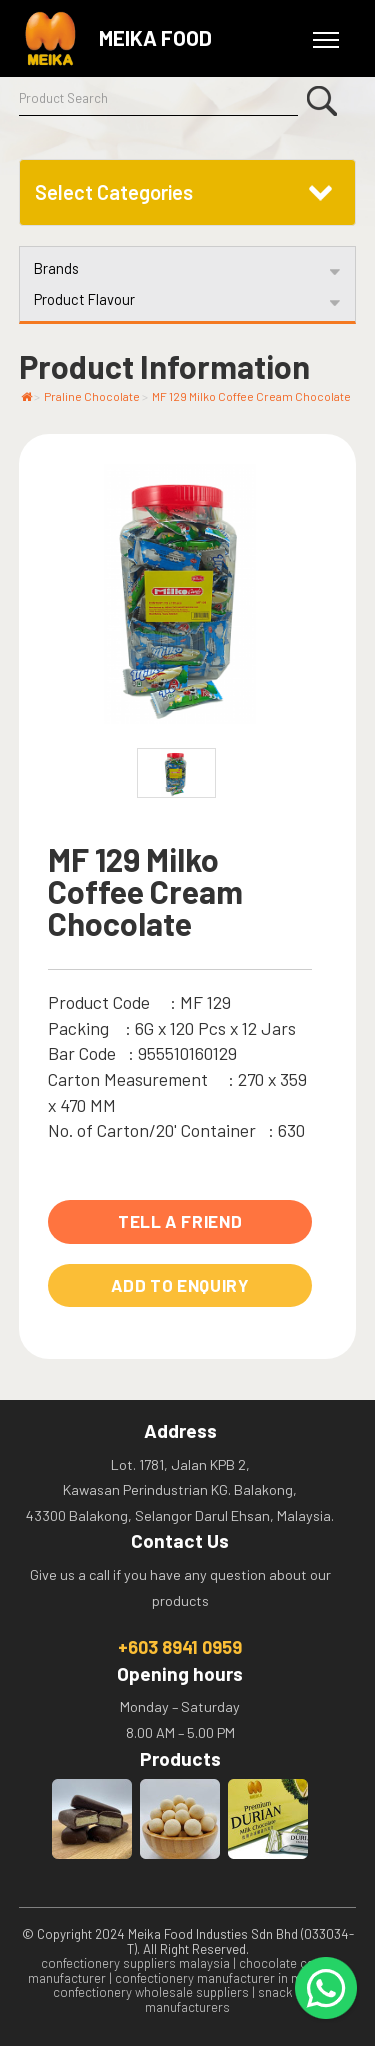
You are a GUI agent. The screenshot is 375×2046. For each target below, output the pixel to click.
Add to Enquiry (180, 1285)
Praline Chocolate (92, 396)
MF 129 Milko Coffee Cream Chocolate (251, 396)
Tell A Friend (180, 1221)
